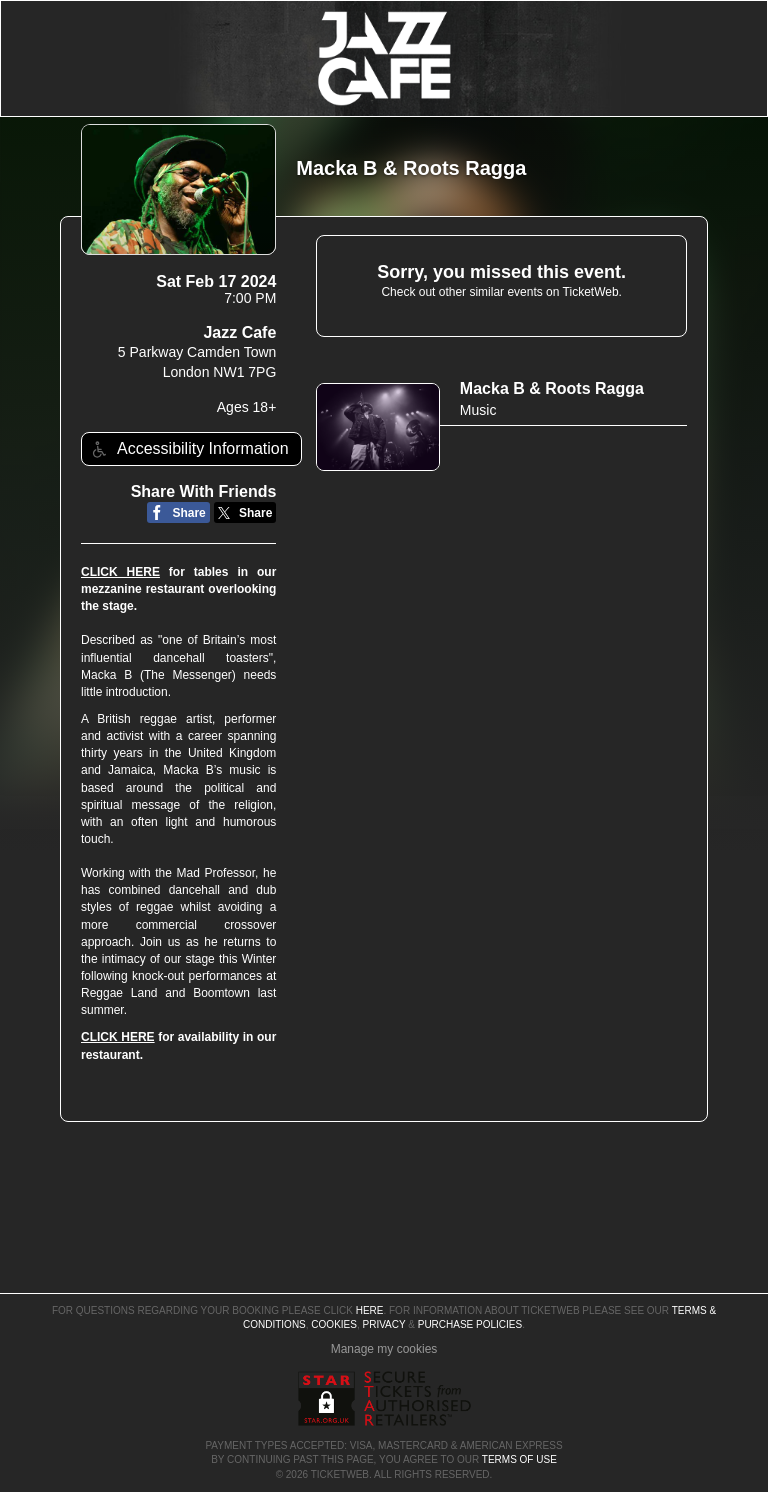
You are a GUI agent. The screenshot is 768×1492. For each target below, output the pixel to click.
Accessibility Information (188, 449)
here (370, 1310)
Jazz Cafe (239, 332)
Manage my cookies (384, 1349)
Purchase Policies (470, 1324)
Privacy (384, 1324)
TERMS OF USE (519, 1459)
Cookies (334, 1324)
